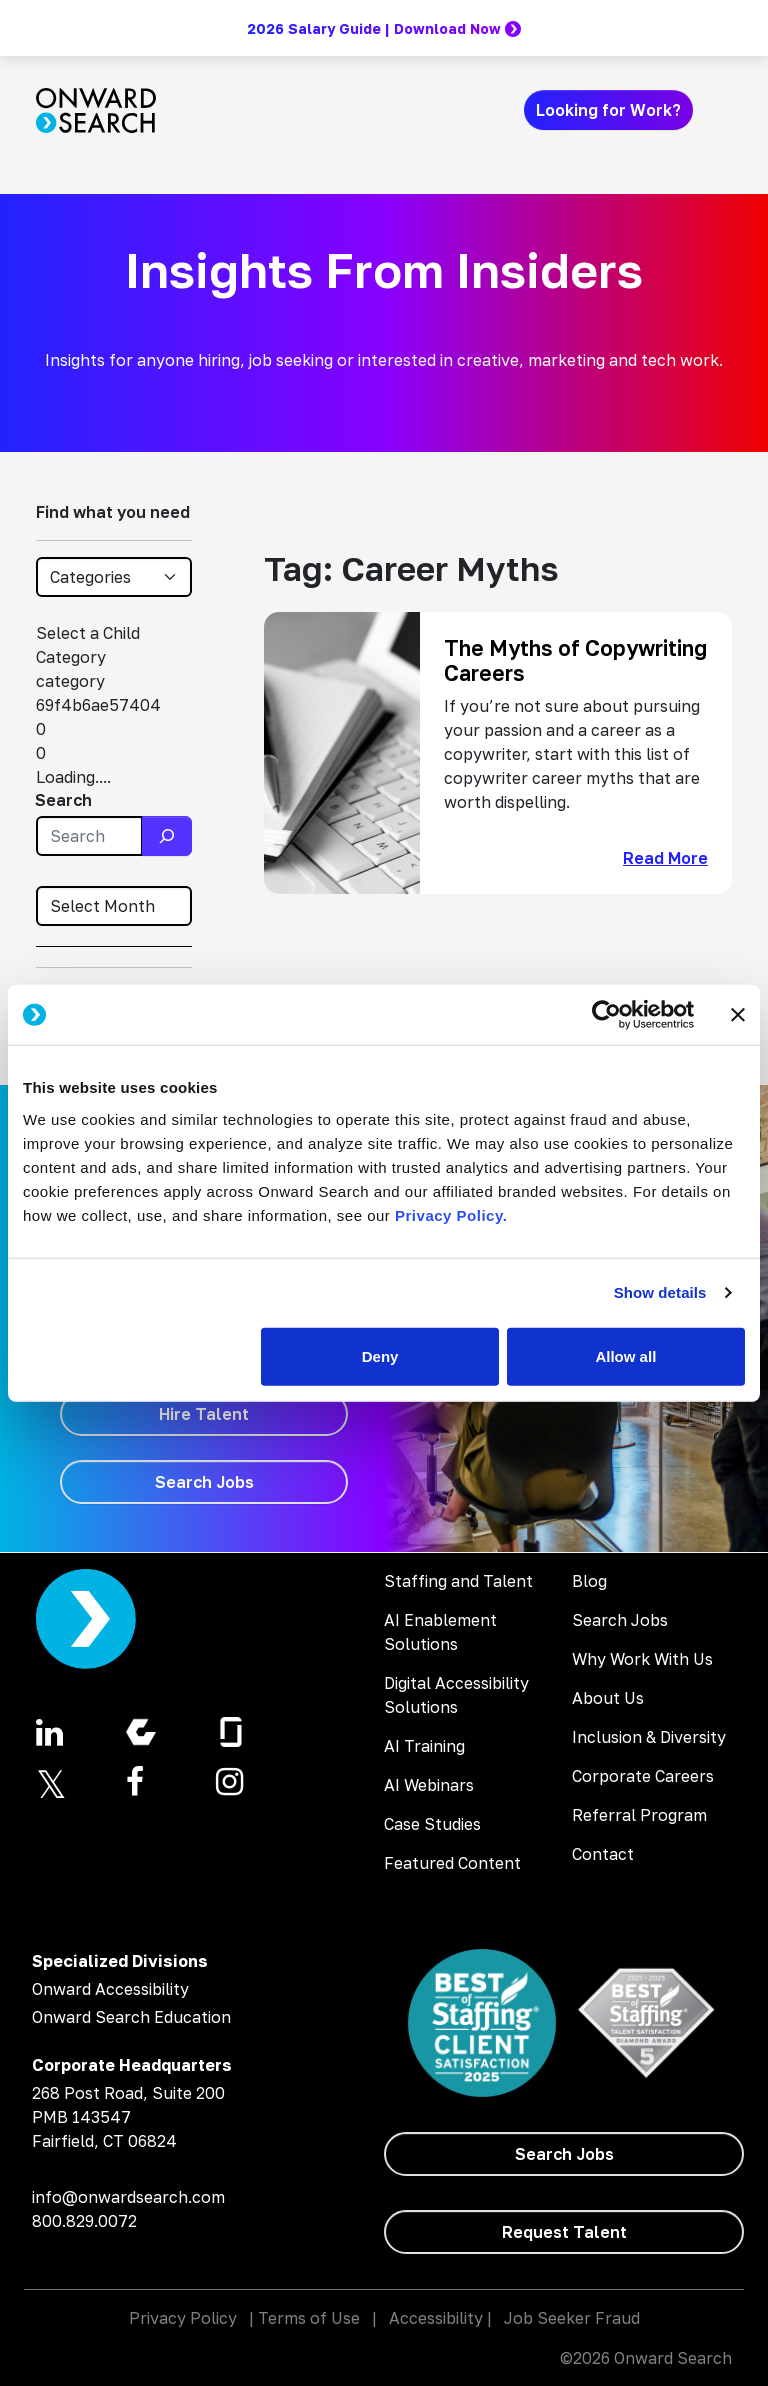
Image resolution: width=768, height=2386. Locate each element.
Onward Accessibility (110, 1989)
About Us (608, 1698)
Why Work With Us (642, 1659)
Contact (603, 1854)
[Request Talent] (564, 2232)
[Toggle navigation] (720, 110)
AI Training (424, 1746)
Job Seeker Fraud (572, 2318)
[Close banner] (738, 1015)
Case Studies (432, 1824)
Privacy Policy (183, 2318)
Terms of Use (309, 2318)
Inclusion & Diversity (649, 1737)
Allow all (625, 1355)
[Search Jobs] (204, 1482)
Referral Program (639, 1815)
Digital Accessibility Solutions (456, 1695)
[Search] (167, 836)
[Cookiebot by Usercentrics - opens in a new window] (606, 1015)
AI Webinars (429, 1785)
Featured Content (452, 1863)
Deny (380, 1355)
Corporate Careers (643, 1776)
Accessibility (436, 2318)
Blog (589, 1581)
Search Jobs (620, 1620)
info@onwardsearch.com (128, 2197)
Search (63, 800)
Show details (660, 1292)
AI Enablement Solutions (440, 1632)
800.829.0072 (84, 2221)
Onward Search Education (131, 2017)
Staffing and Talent (458, 1581)
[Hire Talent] (204, 1414)
